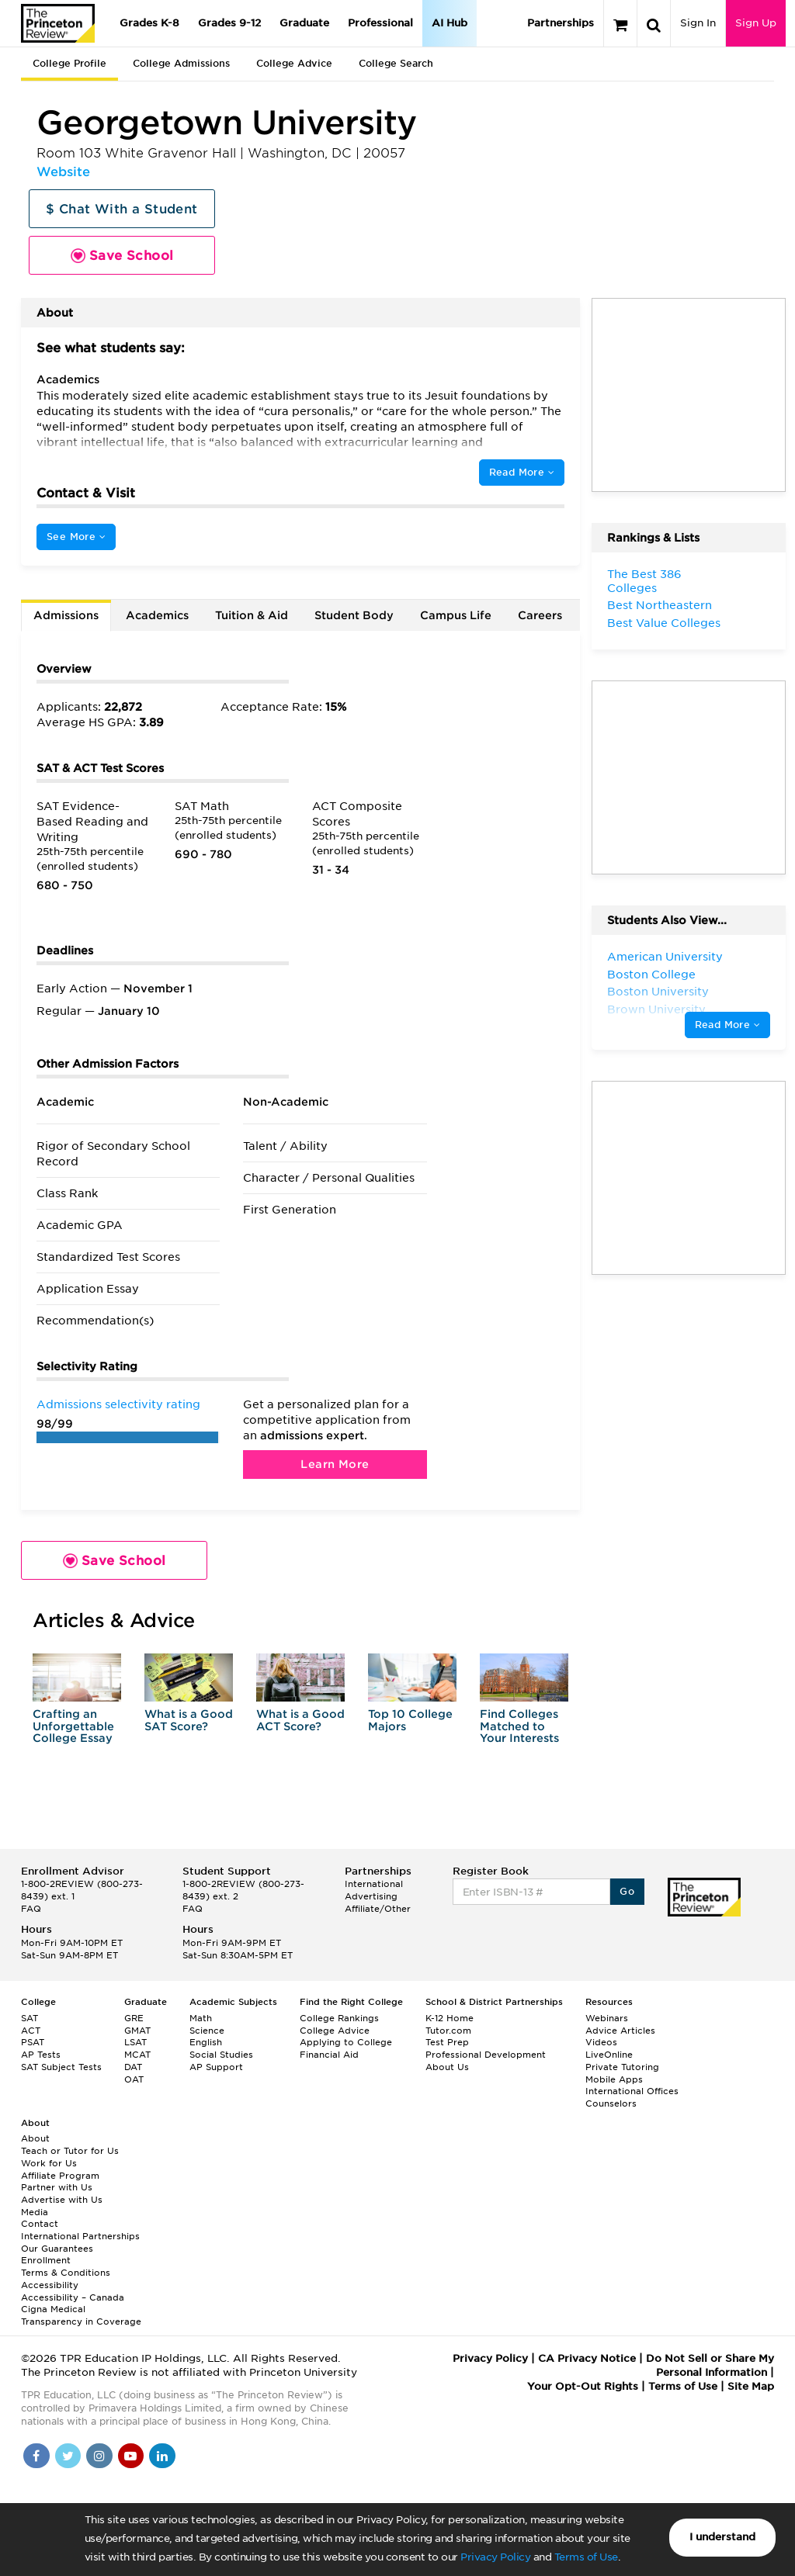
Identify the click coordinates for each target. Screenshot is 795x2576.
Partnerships (560, 23)
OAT (134, 2079)
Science (206, 2030)
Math (200, 2018)
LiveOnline (609, 2054)
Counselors (611, 2103)
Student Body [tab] (354, 615)
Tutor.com (448, 2030)
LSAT (135, 2042)
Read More (521, 472)
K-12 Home (449, 2018)
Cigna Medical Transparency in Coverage (81, 2315)
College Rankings (339, 2018)
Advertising (371, 1896)
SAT (29, 2018)
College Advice (294, 63)
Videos (601, 2042)
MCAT (137, 2054)
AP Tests (41, 2054)
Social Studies (221, 2054)
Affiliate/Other (378, 1908)
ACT (30, 2030)
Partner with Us (56, 2187)
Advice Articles (620, 2030)
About (35, 2138)
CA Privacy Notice (587, 2358)
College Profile (69, 63)
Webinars (606, 2018)
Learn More (334, 1464)
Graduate (304, 23)
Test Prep (447, 2042)
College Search (396, 63)
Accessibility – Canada (72, 2297)
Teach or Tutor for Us (70, 2150)
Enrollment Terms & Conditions (65, 2266)
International (374, 1883)
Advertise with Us (61, 2199)
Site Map (750, 2386)
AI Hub (449, 23)
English (205, 2042)
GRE (134, 2018)
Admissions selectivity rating (118, 1404)
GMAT (137, 2030)
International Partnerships (80, 2236)
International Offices (632, 2091)
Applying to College (346, 2042)
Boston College (651, 974)
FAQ (31, 1908)
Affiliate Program (60, 2175)
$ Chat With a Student (121, 209)
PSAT (32, 2042)
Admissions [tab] (66, 615)
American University (665, 956)
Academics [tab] (157, 615)
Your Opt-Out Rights (582, 2386)
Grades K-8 (149, 23)
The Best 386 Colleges (644, 581)
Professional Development (485, 2054)
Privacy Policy (495, 2557)
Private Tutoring (622, 2067)
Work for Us (49, 2163)
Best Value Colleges (663, 623)
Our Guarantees (57, 2248)
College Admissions (181, 63)
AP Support (216, 2067)
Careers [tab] (540, 615)
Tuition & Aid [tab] (251, 615)
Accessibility (49, 2285)
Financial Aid (329, 2054)
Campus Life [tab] (455, 615)
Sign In (698, 23)
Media (34, 2212)
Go (627, 1891)
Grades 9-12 (229, 23)
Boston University (658, 991)
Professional (380, 23)
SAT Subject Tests (61, 2067)
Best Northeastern (659, 605)
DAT (133, 2067)
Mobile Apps (614, 2079)
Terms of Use (586, 2557)
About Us (447, 2067)
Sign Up (755, 23)
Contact (39, 2223)
